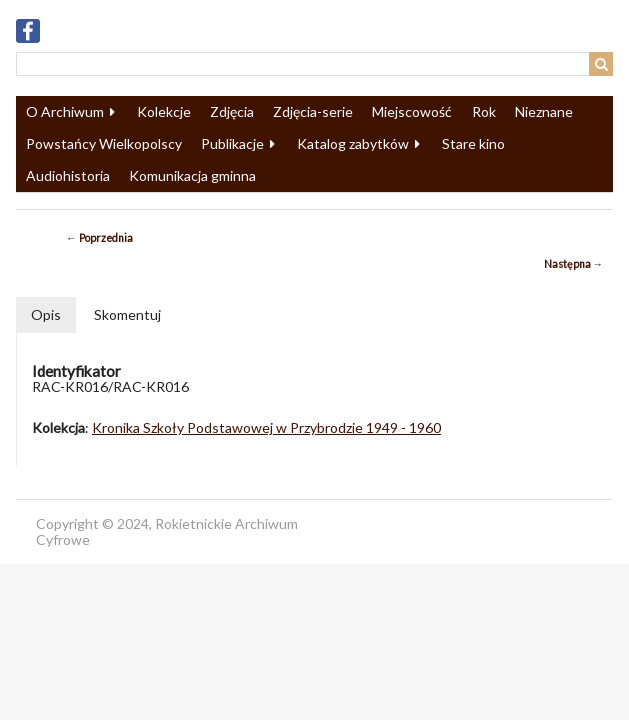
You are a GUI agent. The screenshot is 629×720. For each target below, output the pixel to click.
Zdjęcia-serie (313, 111)
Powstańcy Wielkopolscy (104, 143)
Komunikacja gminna (192, 175)
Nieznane (544, 111)
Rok (484, 111)
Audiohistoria (68, 175)
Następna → (574, 264)
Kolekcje (164, 111)
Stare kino (473, 143)
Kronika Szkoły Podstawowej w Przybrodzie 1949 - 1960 (266, 427)
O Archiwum (65, 111)
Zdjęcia (232, 111)
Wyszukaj (601, 64)
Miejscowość (412, 111)
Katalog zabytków (353, 143)
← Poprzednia (99, 238)
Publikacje (232, 143)
